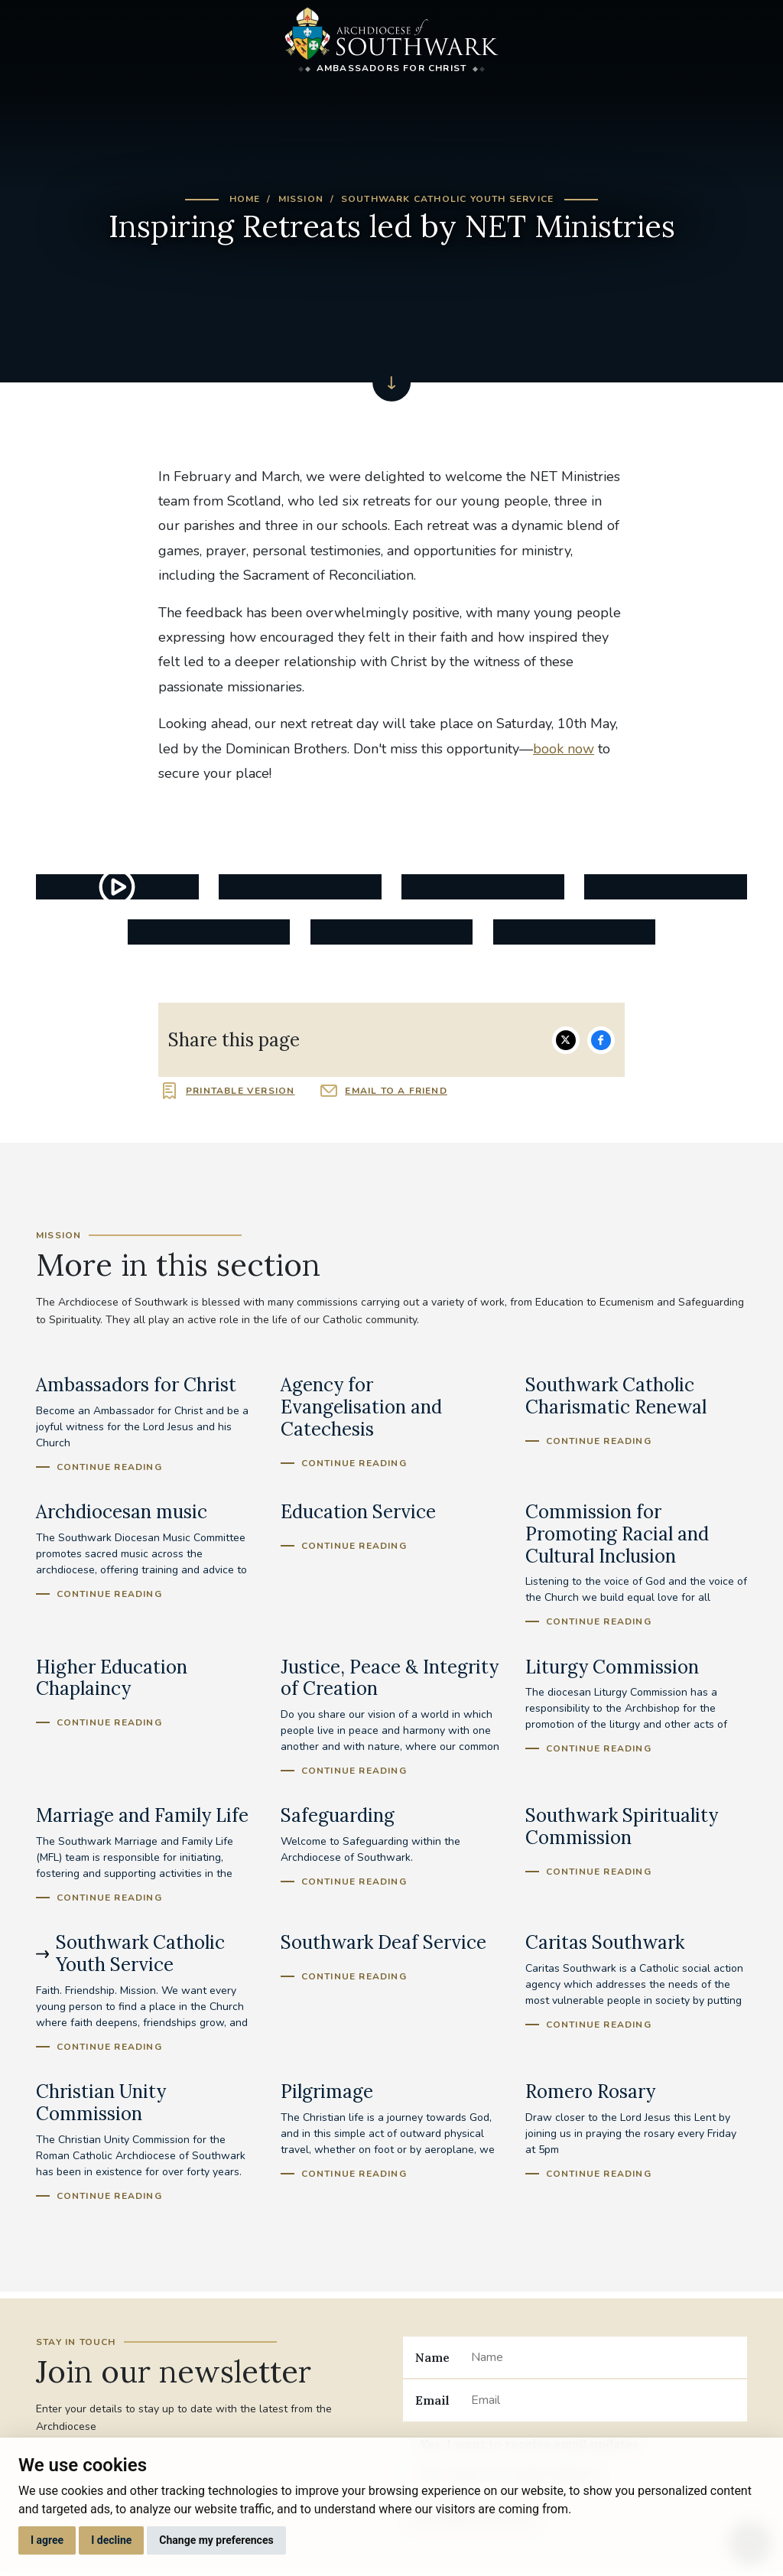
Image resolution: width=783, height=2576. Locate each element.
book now (563, 749)
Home (245, 199)
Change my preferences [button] (216, 2540)
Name (432, 2357)
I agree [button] (47, 2540)
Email (432, 2400)
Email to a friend (396, 1091)
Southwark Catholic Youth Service (447, 199)
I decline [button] (111, 2540)
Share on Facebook (601, 1040)
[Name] (603, 2357)
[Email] (603, 2400)
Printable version (240, 1091)
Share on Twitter (566, 1040)
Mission (300, 199)
